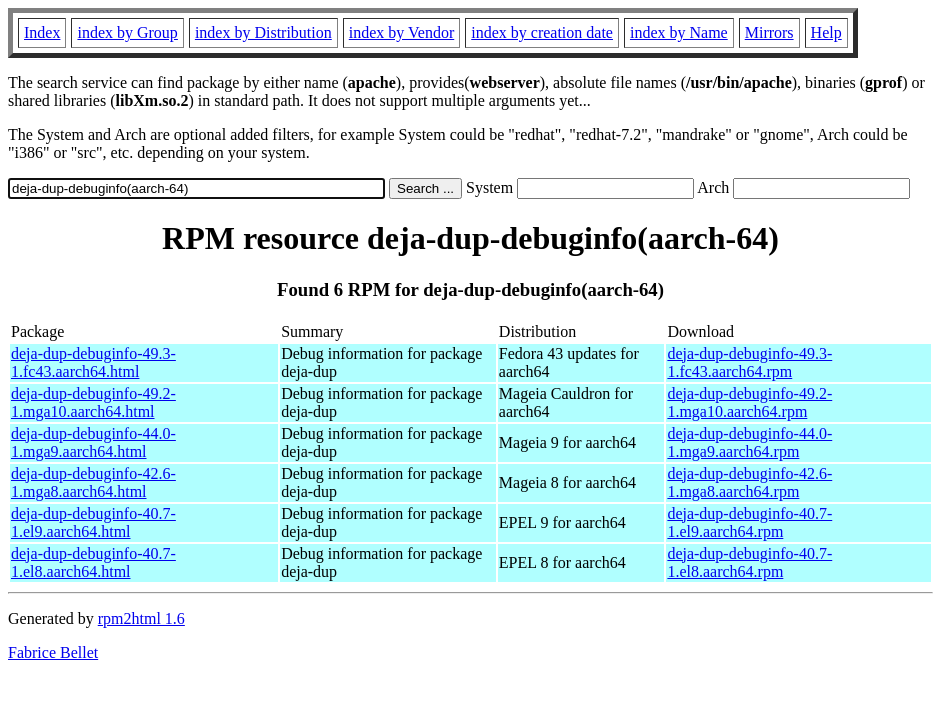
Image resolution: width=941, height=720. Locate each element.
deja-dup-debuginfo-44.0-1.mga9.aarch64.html (93, 442)
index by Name (679, 32)
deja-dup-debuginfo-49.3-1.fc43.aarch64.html (93, 362)
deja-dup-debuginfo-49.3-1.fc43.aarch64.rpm (749, 362)
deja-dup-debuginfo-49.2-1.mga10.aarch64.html (93, 402)
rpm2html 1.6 (141, 618)
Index (42, 32)
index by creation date (542, 32)
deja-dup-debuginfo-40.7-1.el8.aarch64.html (93, 562)
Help (826, 32)
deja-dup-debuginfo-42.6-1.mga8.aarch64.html (93, 482)
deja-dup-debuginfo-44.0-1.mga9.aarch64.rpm (749, 442)
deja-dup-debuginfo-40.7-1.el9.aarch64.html (93, 522)
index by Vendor (401, 32)
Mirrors (769, 32)
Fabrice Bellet (53, 652)
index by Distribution (263, 32)
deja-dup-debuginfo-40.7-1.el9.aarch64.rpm (749, 522)
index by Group (127, 32)
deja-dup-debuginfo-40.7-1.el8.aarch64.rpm (749, 562)
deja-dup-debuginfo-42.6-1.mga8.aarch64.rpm (749, 482)
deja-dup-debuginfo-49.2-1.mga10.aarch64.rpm (749, 402)
